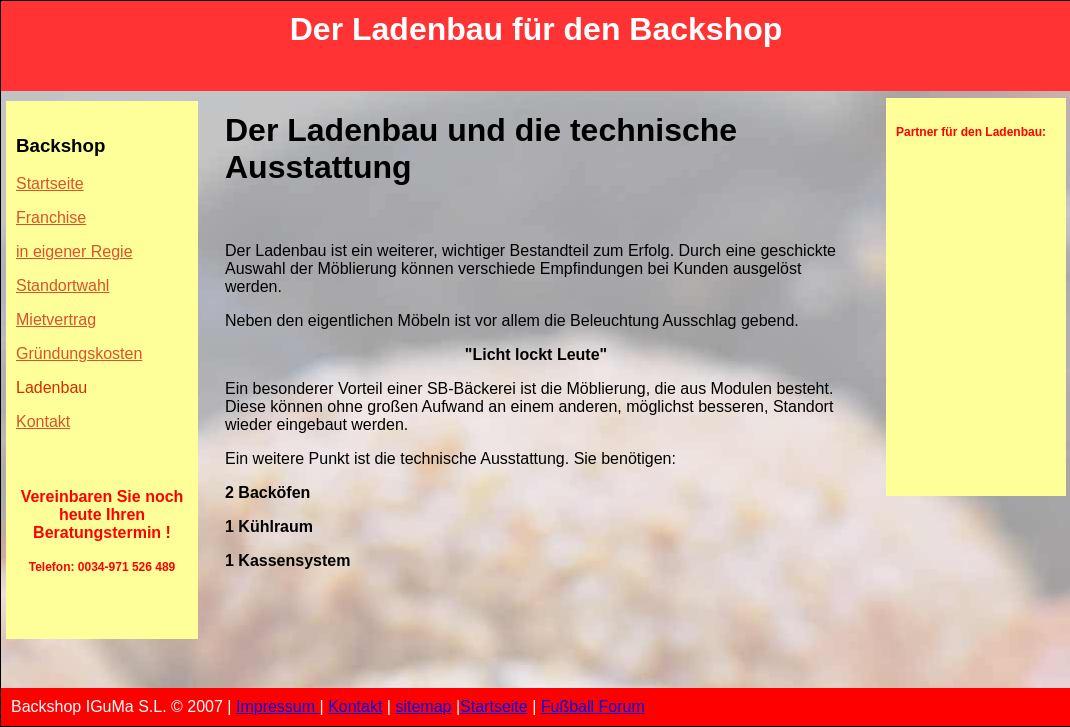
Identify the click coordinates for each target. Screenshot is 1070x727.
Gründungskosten (79, 353)
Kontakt (43, 421)
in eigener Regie (74, 251)
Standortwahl (62, 285)
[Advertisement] (956, 271)
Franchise (51, 217)
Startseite (50, 183)
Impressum (278, 706)
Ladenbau (51, 387)
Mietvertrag (56, 319)
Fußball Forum (593, 706)
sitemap (423, 706)
